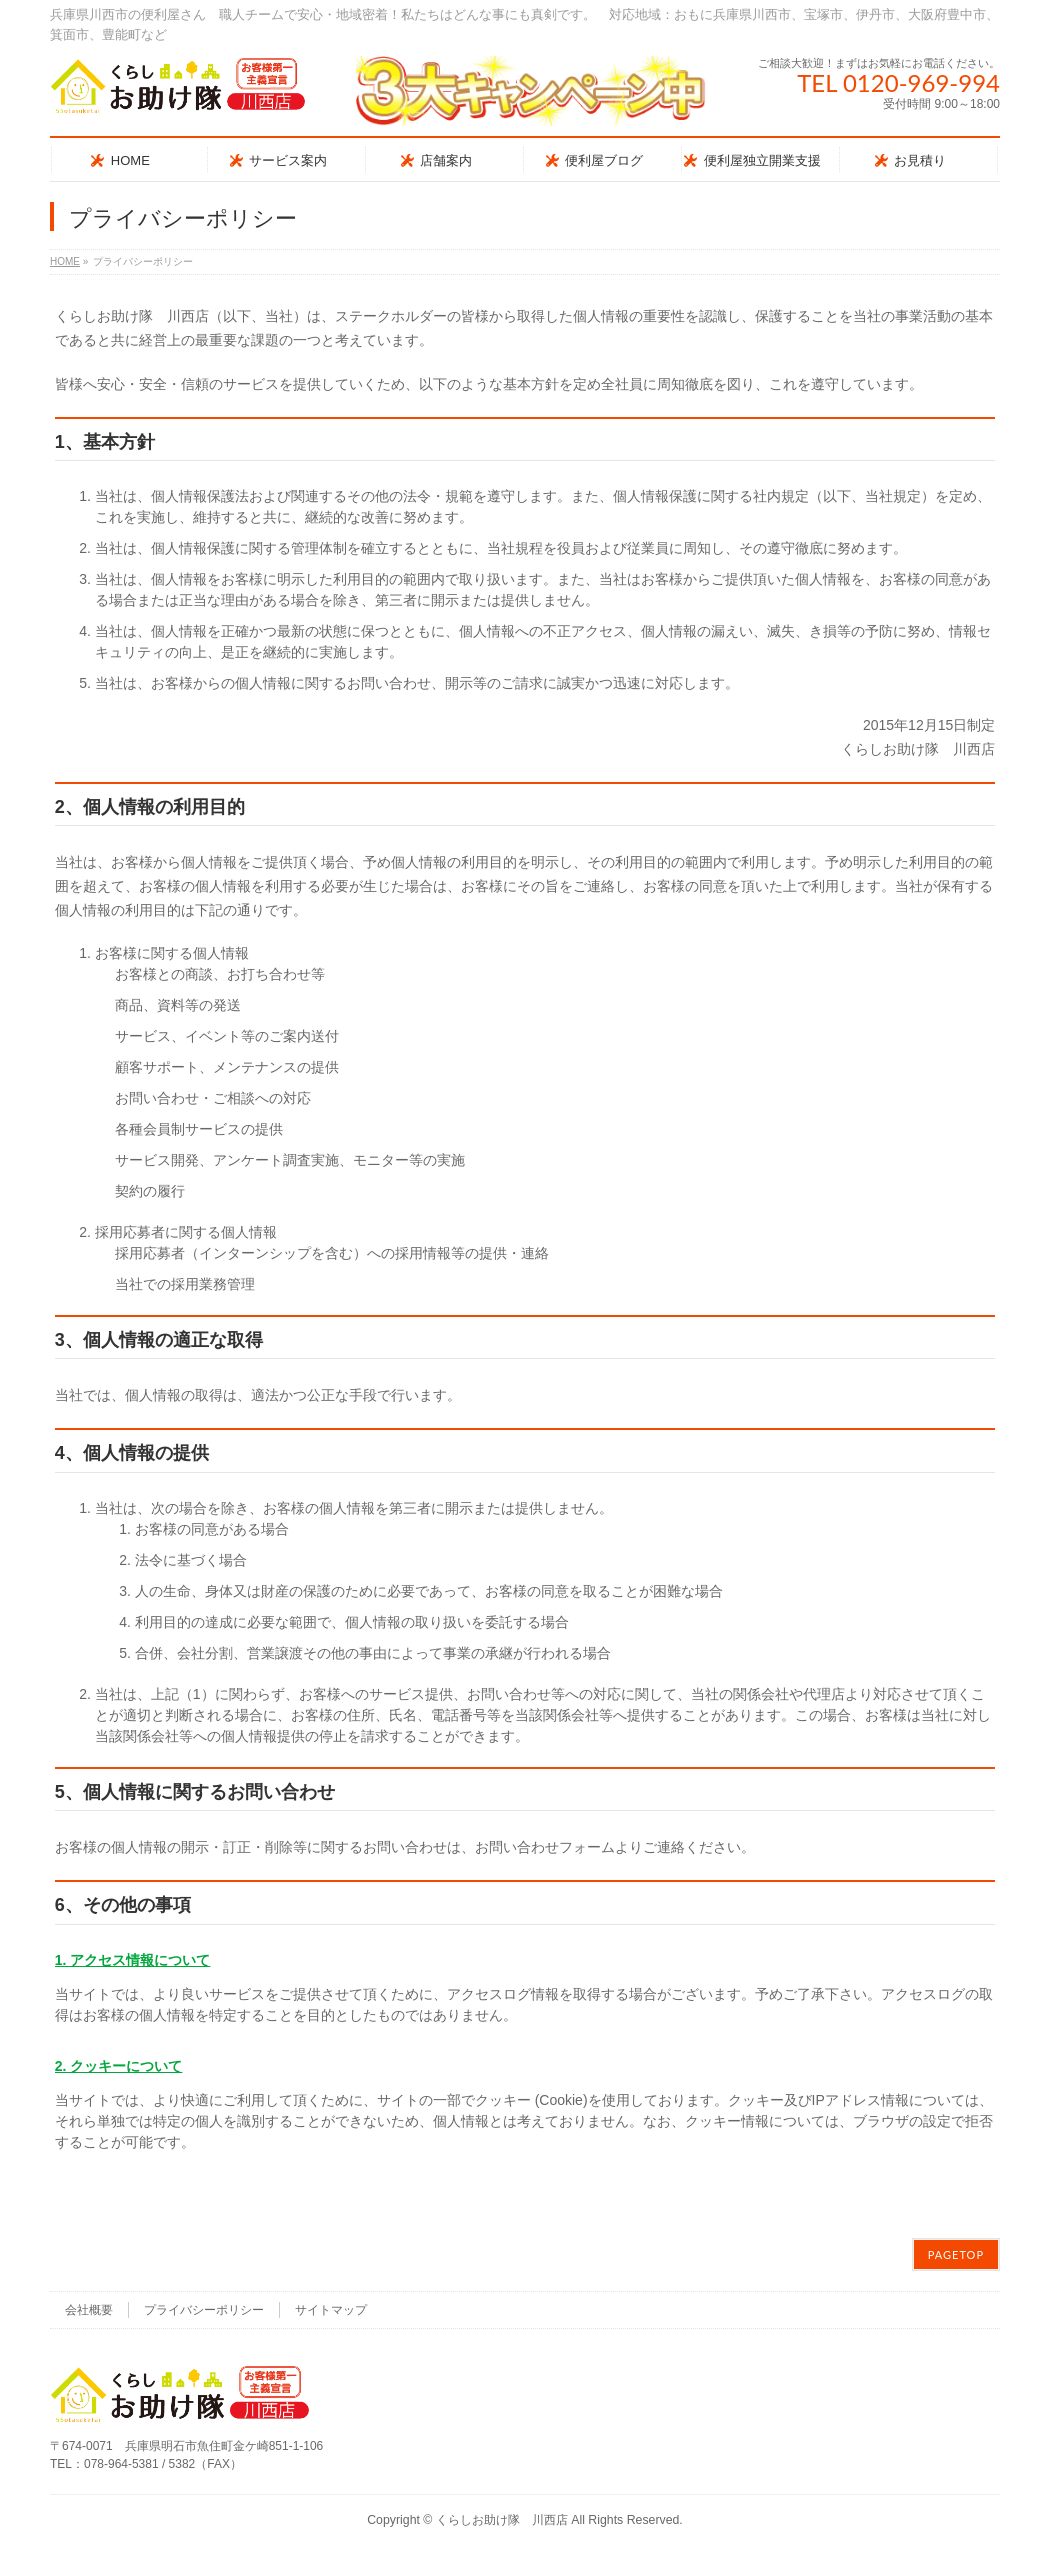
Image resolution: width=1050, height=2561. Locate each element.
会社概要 (89, 2310)
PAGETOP (956, 2254)
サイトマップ (331, 2310)
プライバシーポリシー (204, 2310)
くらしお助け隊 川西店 (502, 2520)
